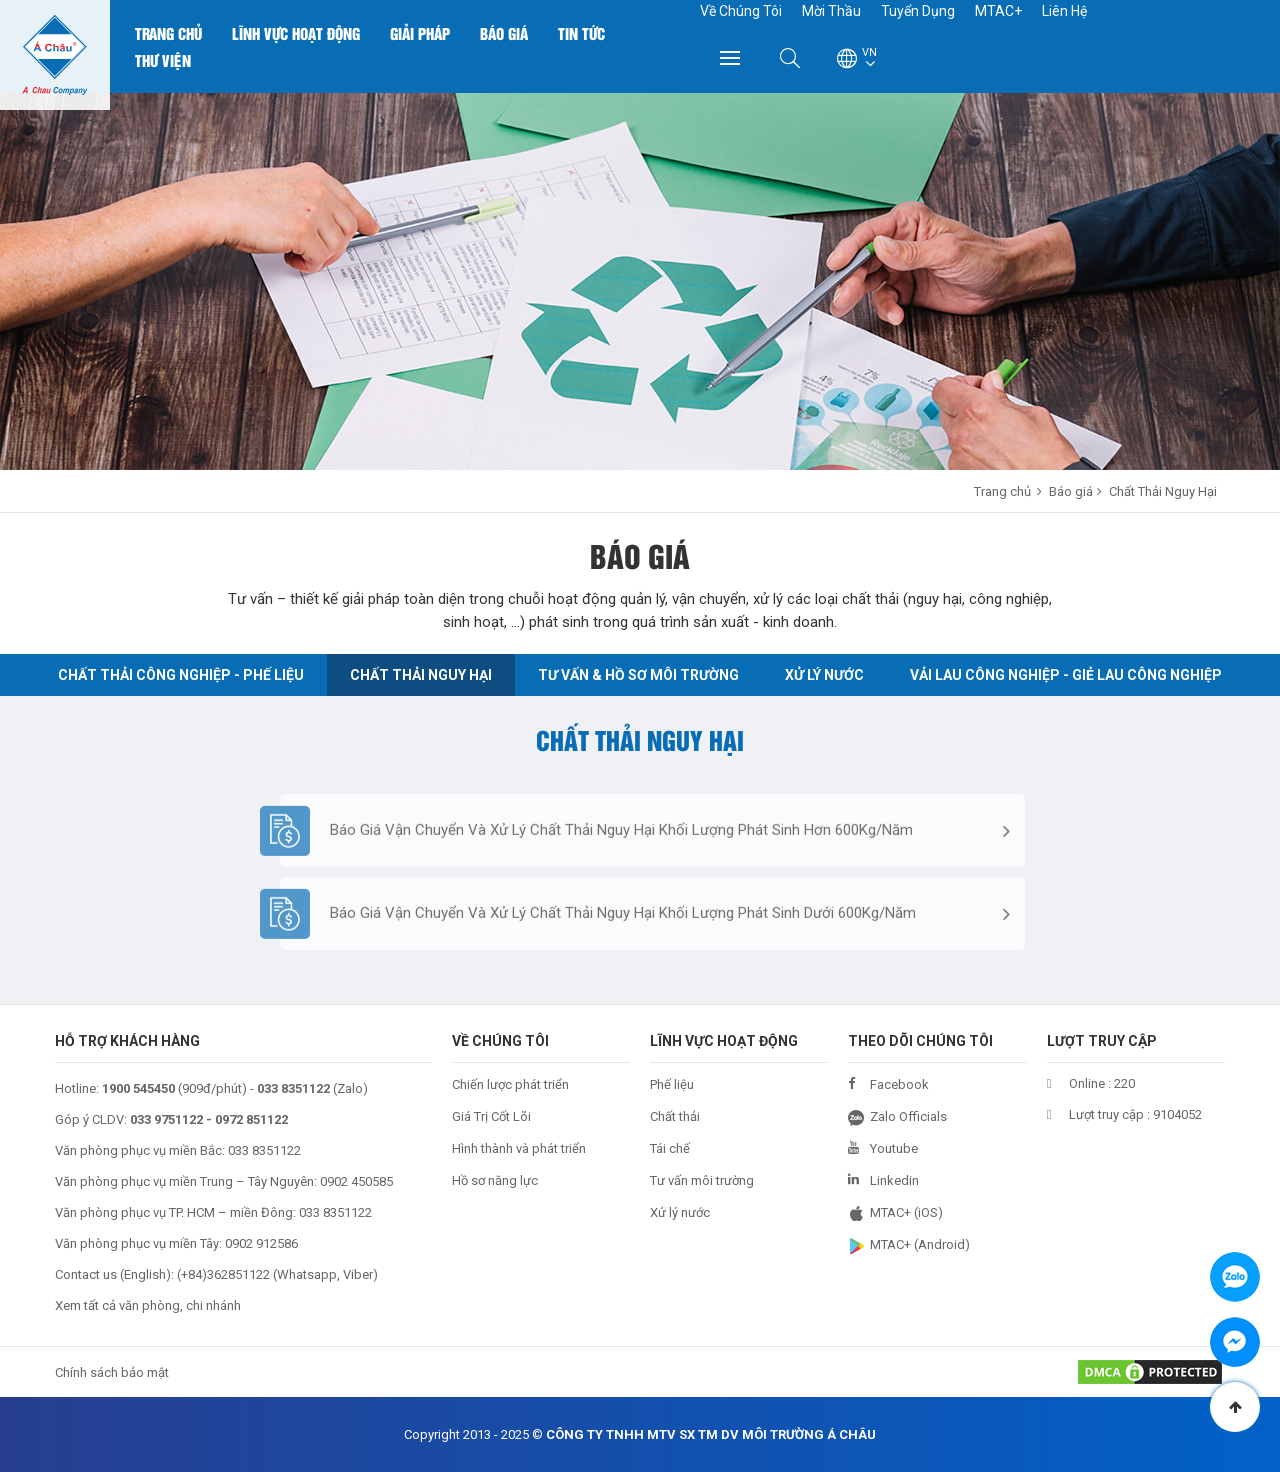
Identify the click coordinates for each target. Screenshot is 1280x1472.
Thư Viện (163, 60)
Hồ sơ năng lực (495, 1180)
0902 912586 (261, 1243)
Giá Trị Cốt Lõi (491, 1116)
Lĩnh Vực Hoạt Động (296, 33)
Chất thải (675, 1116)
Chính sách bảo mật (112, 1372)
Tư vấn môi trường (702, 1180)
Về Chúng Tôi (741, 11)
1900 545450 (138, 1088)
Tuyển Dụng (918, 11)
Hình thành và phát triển (519, 1148)
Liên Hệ (1064, 11)
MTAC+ (998, 11)
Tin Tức (581, 33)
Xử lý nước (680, 1212)
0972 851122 (251, 1119)
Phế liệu (672, 1084)
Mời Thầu (831, 11)
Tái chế (670, 1148)
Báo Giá (504, 33)
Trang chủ (168, 33)
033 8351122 (264, 1150)
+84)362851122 (225, 1274)
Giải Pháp (420, 33)
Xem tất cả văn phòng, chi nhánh (148, 1305)
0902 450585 (356, 1181)
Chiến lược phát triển (510, 1084)
